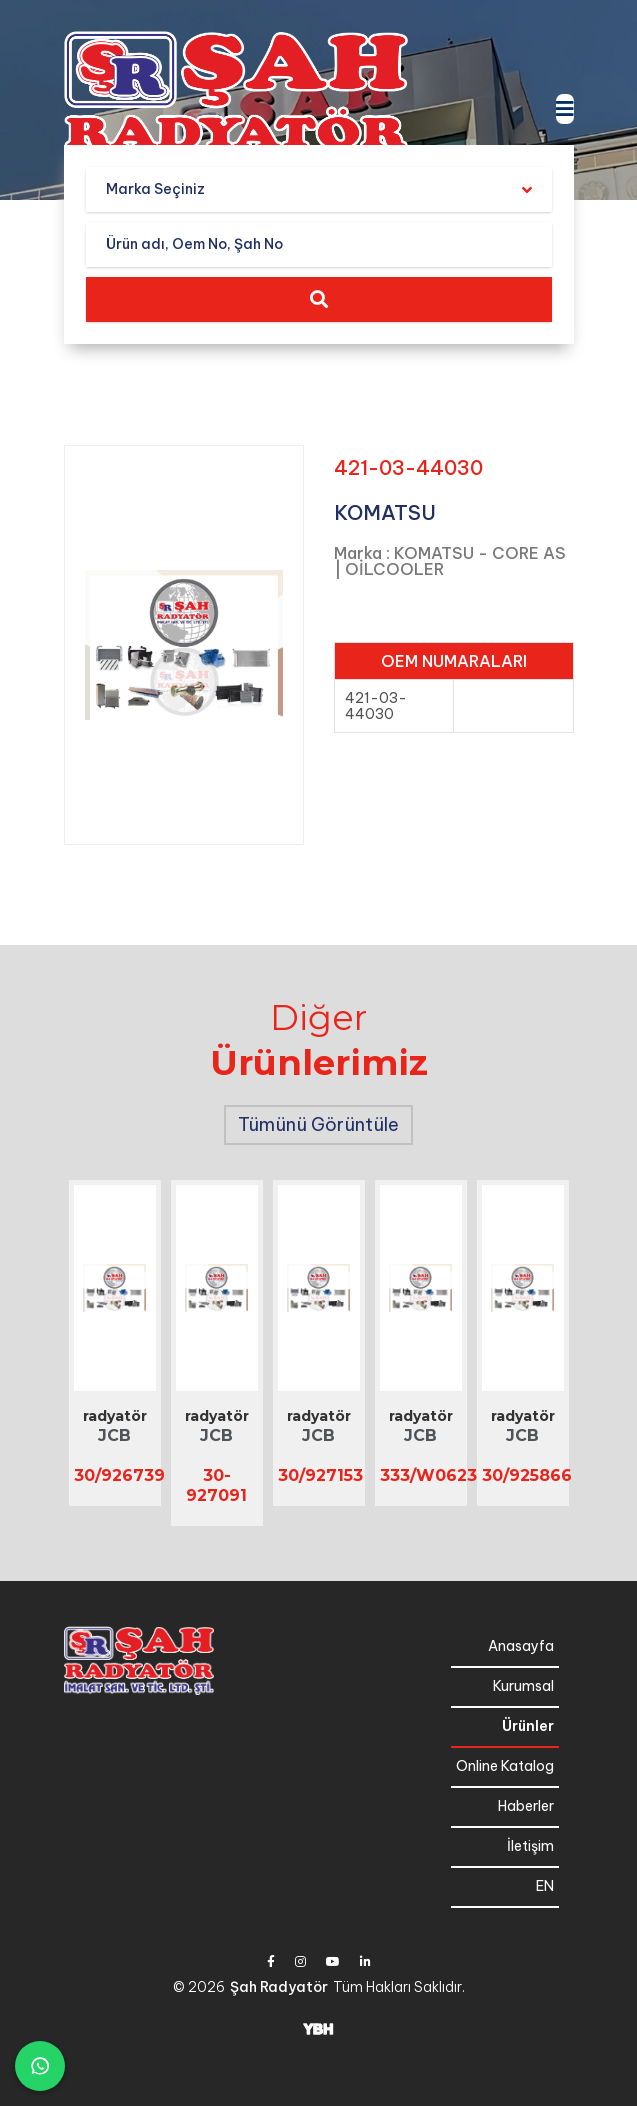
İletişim (530, 1846)
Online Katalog (505, 1766)
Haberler (526, 1806)
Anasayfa (521, 1646)
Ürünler (528, 1726)
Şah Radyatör (279, 1987)
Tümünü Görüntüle (318, 1124)
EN (545, 1886)
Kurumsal (523, 1686)
